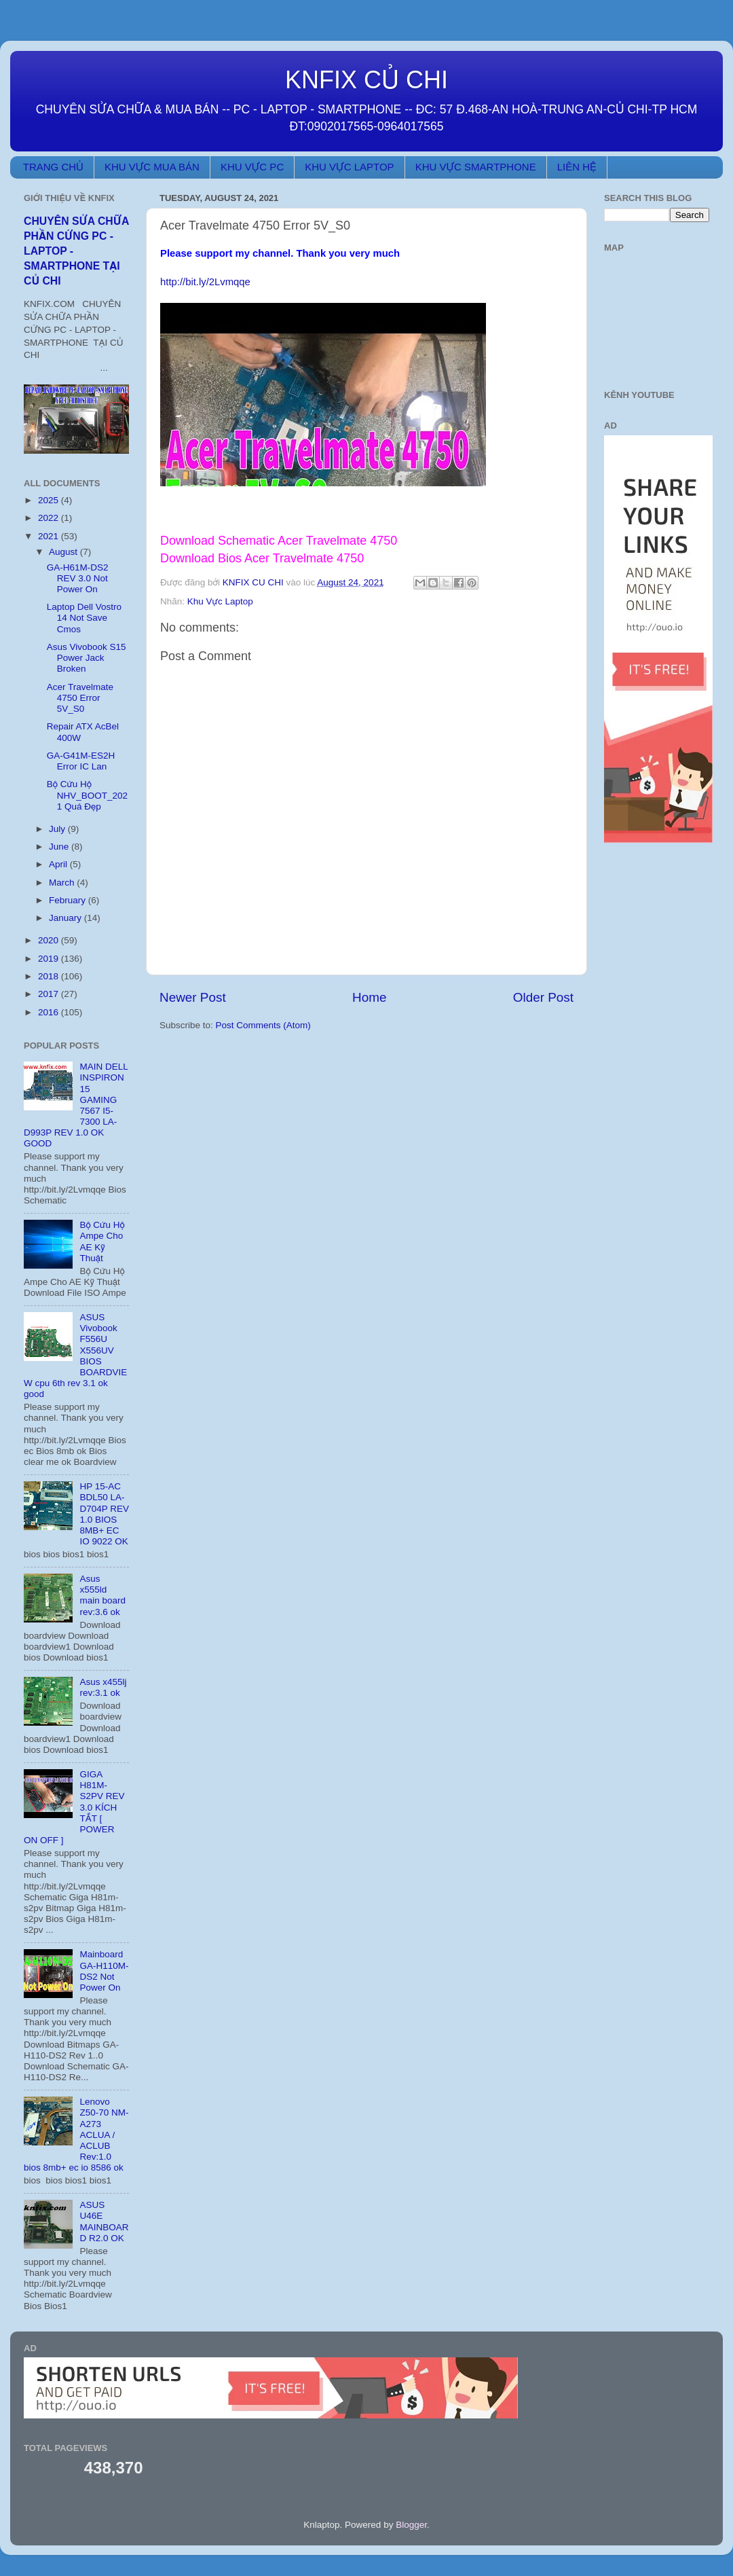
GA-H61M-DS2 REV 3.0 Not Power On (78, 578)
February (68, 900)
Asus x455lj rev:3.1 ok (102, 1687)
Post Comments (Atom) (263, 1025)
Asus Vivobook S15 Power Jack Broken (86, 658)
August (64, 552)
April (59, 864)
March (63, 882)
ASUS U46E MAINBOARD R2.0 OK (103, 2221)
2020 (49, 940)
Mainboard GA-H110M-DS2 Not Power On (103, 1971)
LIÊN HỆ (577, 167)
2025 (49, 500)
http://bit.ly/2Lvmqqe (205, 281)
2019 (49, 959)
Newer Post (192, 997)
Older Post (543, 997)
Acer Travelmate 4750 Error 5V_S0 (80, 698)
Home (369, 997)
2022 (49, 518)
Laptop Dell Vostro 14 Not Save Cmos (84, 618)
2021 (49, 536)
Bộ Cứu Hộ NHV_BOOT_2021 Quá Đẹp (87, 795)
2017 (49, 994)
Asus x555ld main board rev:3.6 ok (102, 1595)
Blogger (411, 2525)
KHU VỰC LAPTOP (349, 167)
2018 (49, 976)
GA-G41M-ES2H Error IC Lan (81, 761)
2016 (49, 1012)
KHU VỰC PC (252, 167)
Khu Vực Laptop (220, 601)
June (60, 846)
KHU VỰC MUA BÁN (152, 167)
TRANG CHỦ (53, 167)
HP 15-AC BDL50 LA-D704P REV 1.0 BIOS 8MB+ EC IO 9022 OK (104, 1513)
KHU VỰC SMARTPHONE (475, 167)
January (66, 918)
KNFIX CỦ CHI (366, 80)
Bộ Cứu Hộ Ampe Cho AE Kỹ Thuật (101, 1241)
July (58, 829)
